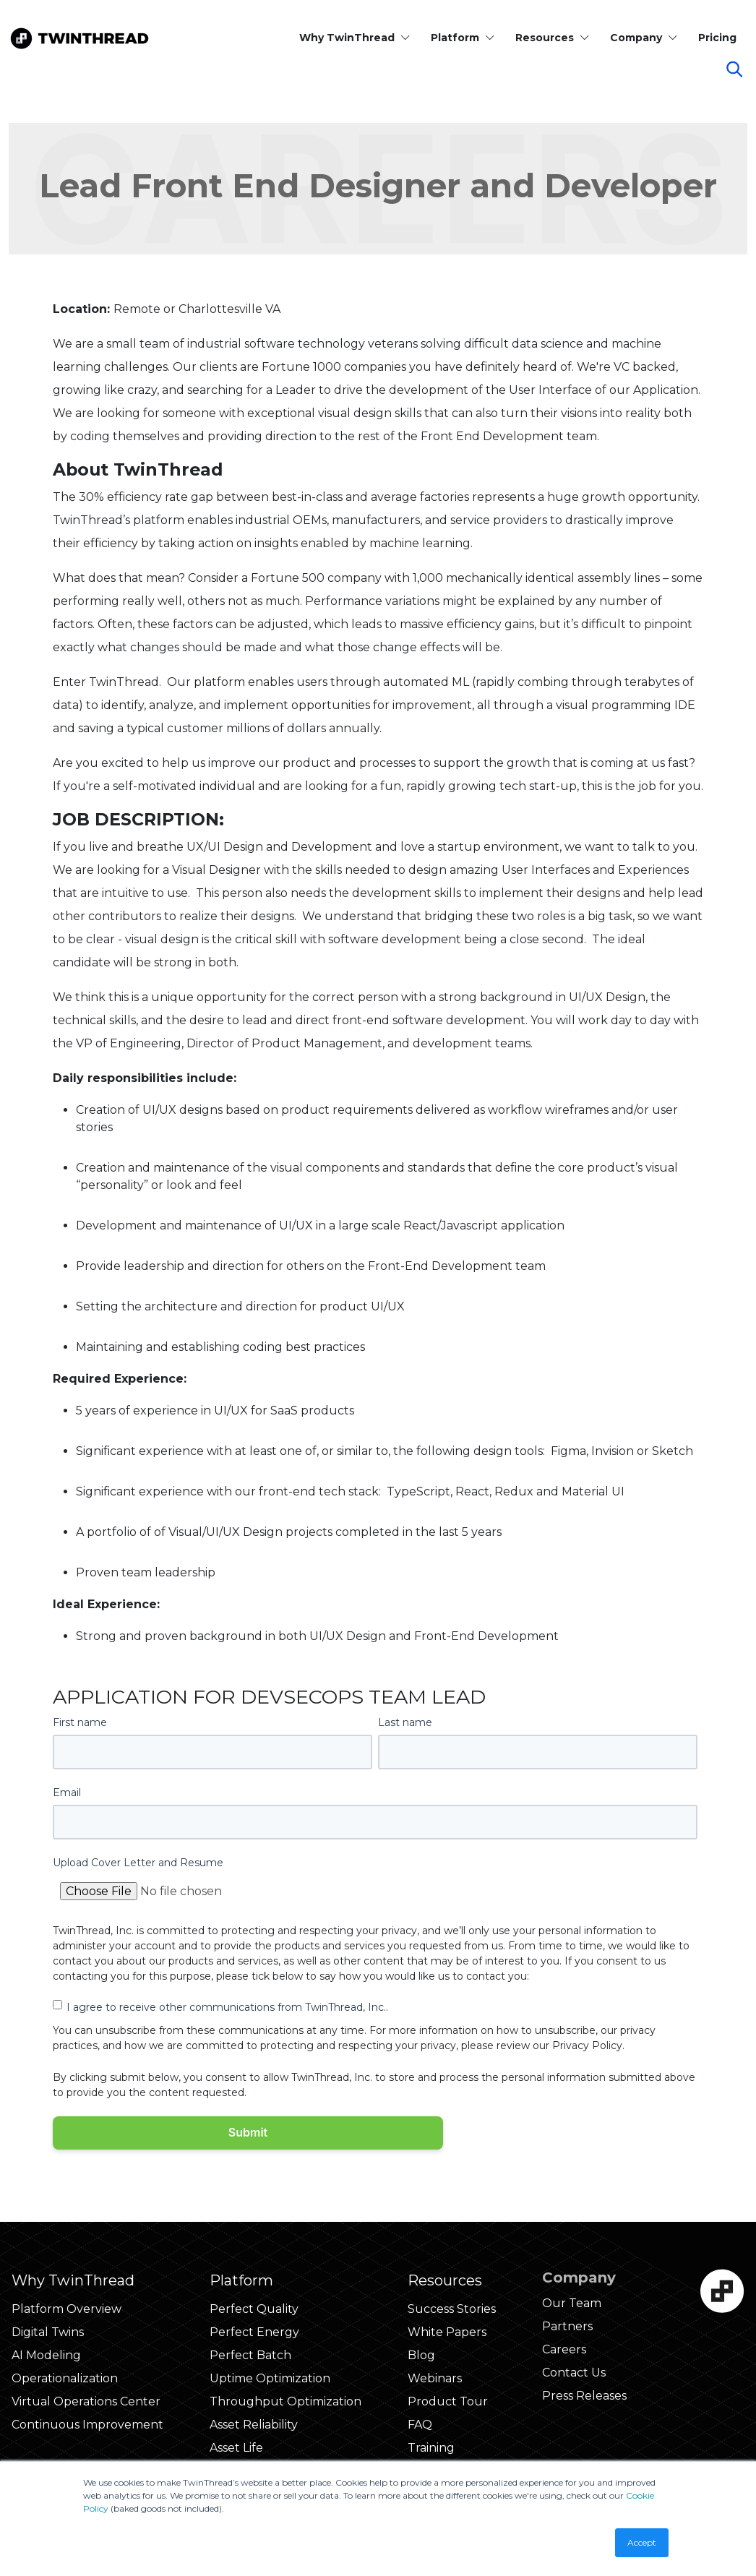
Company (644, 37)
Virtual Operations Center (86, 2401)
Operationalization (65, 2378)
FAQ (420, 2424)
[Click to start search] (741, 71)
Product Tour (448, 2401)
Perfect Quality (254, 2309)
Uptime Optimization (270, 2378)
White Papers (447, 2332)
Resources (552, 37)
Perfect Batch (250, 2355)
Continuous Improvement (87, 2424)
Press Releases (584, 2396)
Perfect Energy (254, 2332)
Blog (421, 2355)
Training (431, 2448)
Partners (567, 2326)
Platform (463, 37)
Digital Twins (48, 2332)
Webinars (435, 2378)
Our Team (571, 2303)
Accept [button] (641, 2542)
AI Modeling (46, 2355)
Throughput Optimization (285, 2401)
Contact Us (574, 2372)
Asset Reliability (254, 2424)
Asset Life (236, 2448)
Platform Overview (66, 2309)
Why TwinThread (355, 37)
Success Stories (452, 2309)
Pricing (717, 37)
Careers (564, 2349)
